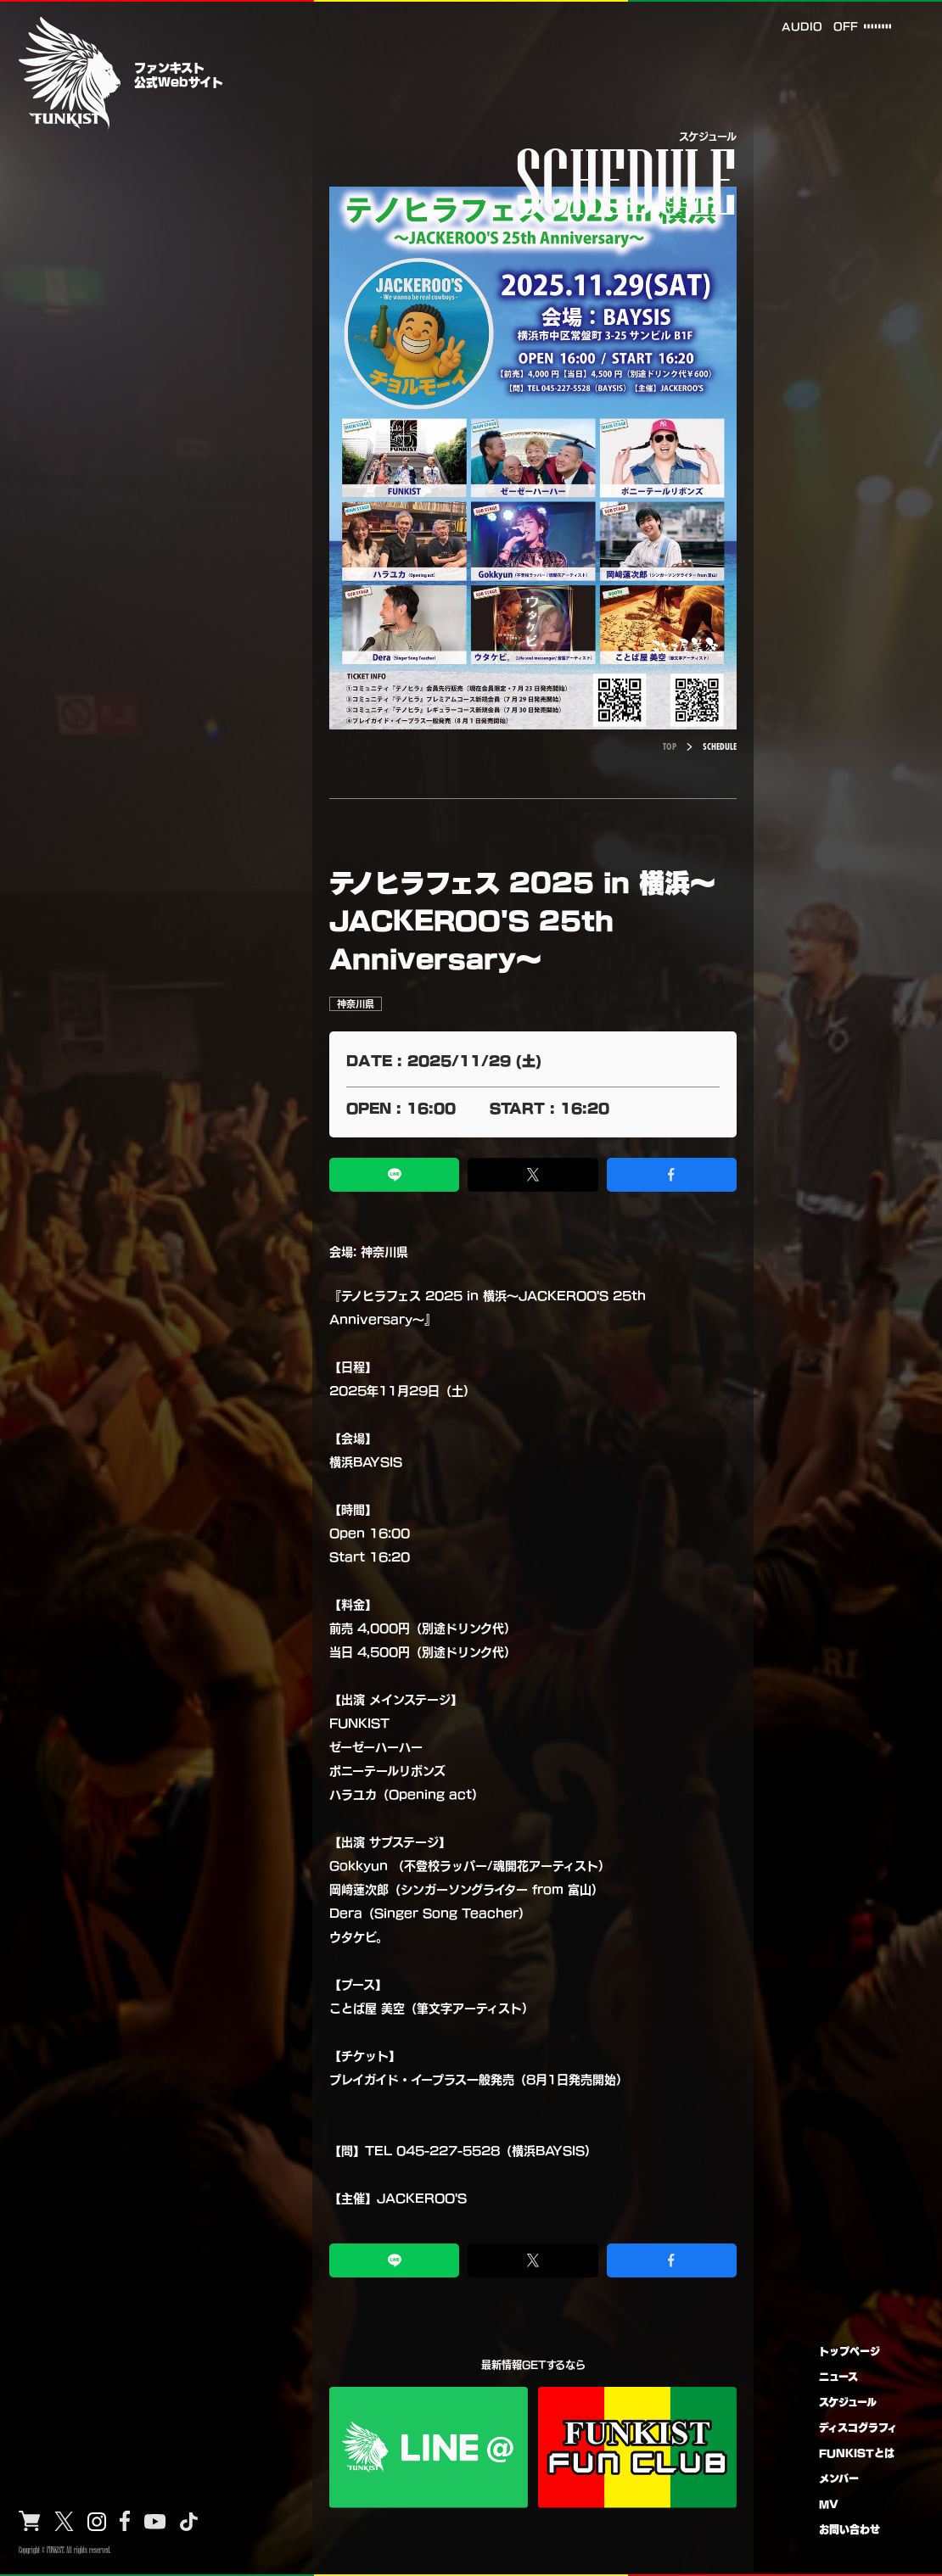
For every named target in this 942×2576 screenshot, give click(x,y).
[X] (64, 2522)
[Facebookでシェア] (672, 1175)
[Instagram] (96, 2521)
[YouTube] (155, 2521)
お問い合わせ (849, 2529)
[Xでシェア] (532, 1175)
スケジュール (848, 2402)
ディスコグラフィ (858, 2427)
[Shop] (30, 2521)
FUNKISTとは (856, 2453)
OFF (843, 26)
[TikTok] (189, 2521)
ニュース (838, 2376)
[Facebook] (125, 2521)
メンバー (839, 2478)
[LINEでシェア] (394, 1175)
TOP (669, 746)
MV (828, 2503)
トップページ (849, 2351)
